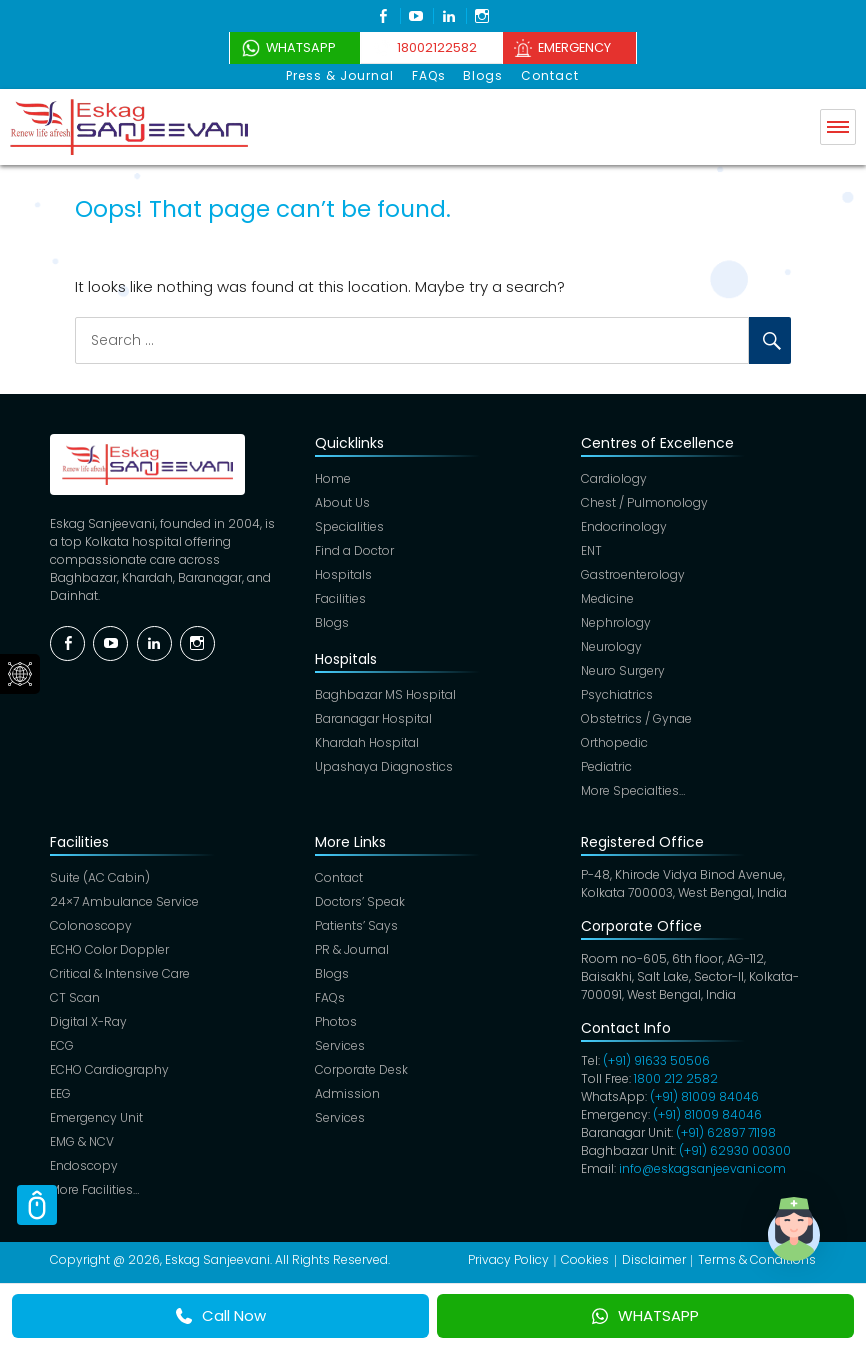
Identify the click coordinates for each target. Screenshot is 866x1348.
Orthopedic (614, 742)
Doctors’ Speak (360, 901)
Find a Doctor (354, 550)
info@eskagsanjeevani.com (702, 1168)
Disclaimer (654, 1259)
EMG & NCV (82, 1141)
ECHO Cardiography (109, 1069)
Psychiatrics (617, 694)
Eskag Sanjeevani (217, 1259)
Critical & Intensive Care (120, 973)
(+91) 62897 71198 (726, 1132)
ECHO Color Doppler (109, 949)
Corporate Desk (361, 1069)
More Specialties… (633, 790)
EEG (60, 1093)
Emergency (582, 47)
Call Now (221, 1315)
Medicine (607, 598)
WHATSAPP (645, 1315)
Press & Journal (343, 75)
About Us (342, 502)
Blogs (483, 75)
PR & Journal (352, 949)
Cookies (585, 1259)
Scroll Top (37, 1205)
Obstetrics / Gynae (636, 718)
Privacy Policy (508, 1259)
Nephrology (616, 622)
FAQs (430, 75)
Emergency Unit (96, 1117)
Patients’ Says (356, 925)
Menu (838, 126)
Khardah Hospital (367, 742)
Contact (548, 75)
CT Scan (75, 997)
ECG (62, 1045)
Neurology (611, 646)
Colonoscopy (91, 925)
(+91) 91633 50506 (656, 1060)
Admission (347, 1093)
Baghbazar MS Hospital (385, 694)
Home (333, 478)
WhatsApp (290, 47)
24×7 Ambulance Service (124, 901)
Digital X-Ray (88, 1021)
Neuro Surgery (623, 670)
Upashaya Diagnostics (384, 766)
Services (340, 1045)
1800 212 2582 (676, 1078)
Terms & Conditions (757, 1259)
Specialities (349, 526)
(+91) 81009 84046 (704, 1096)
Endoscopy (84, 1165)
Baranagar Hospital (373, 718)
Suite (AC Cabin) (100, 877)
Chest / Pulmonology (644, 502)
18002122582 (435, 47)
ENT (591, 550)
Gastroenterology (633, 574)
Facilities (340, 598)
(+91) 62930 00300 (735, 1150)
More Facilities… (94, 1189)
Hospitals (343, 574)
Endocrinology (624, 526)
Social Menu (20, 674)
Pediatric (606, 766)
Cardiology (614, 478)
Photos (336, 1021)
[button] (804, 1242)
